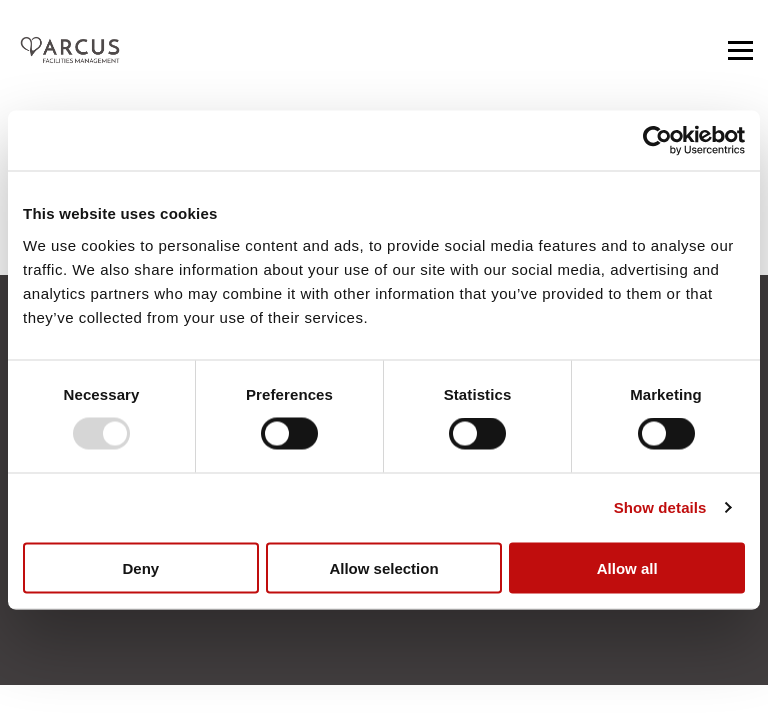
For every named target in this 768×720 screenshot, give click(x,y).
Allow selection (383, 567)
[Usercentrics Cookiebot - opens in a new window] (657, 141)
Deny (140, 567)
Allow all (627, 567)
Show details (660, 507)
